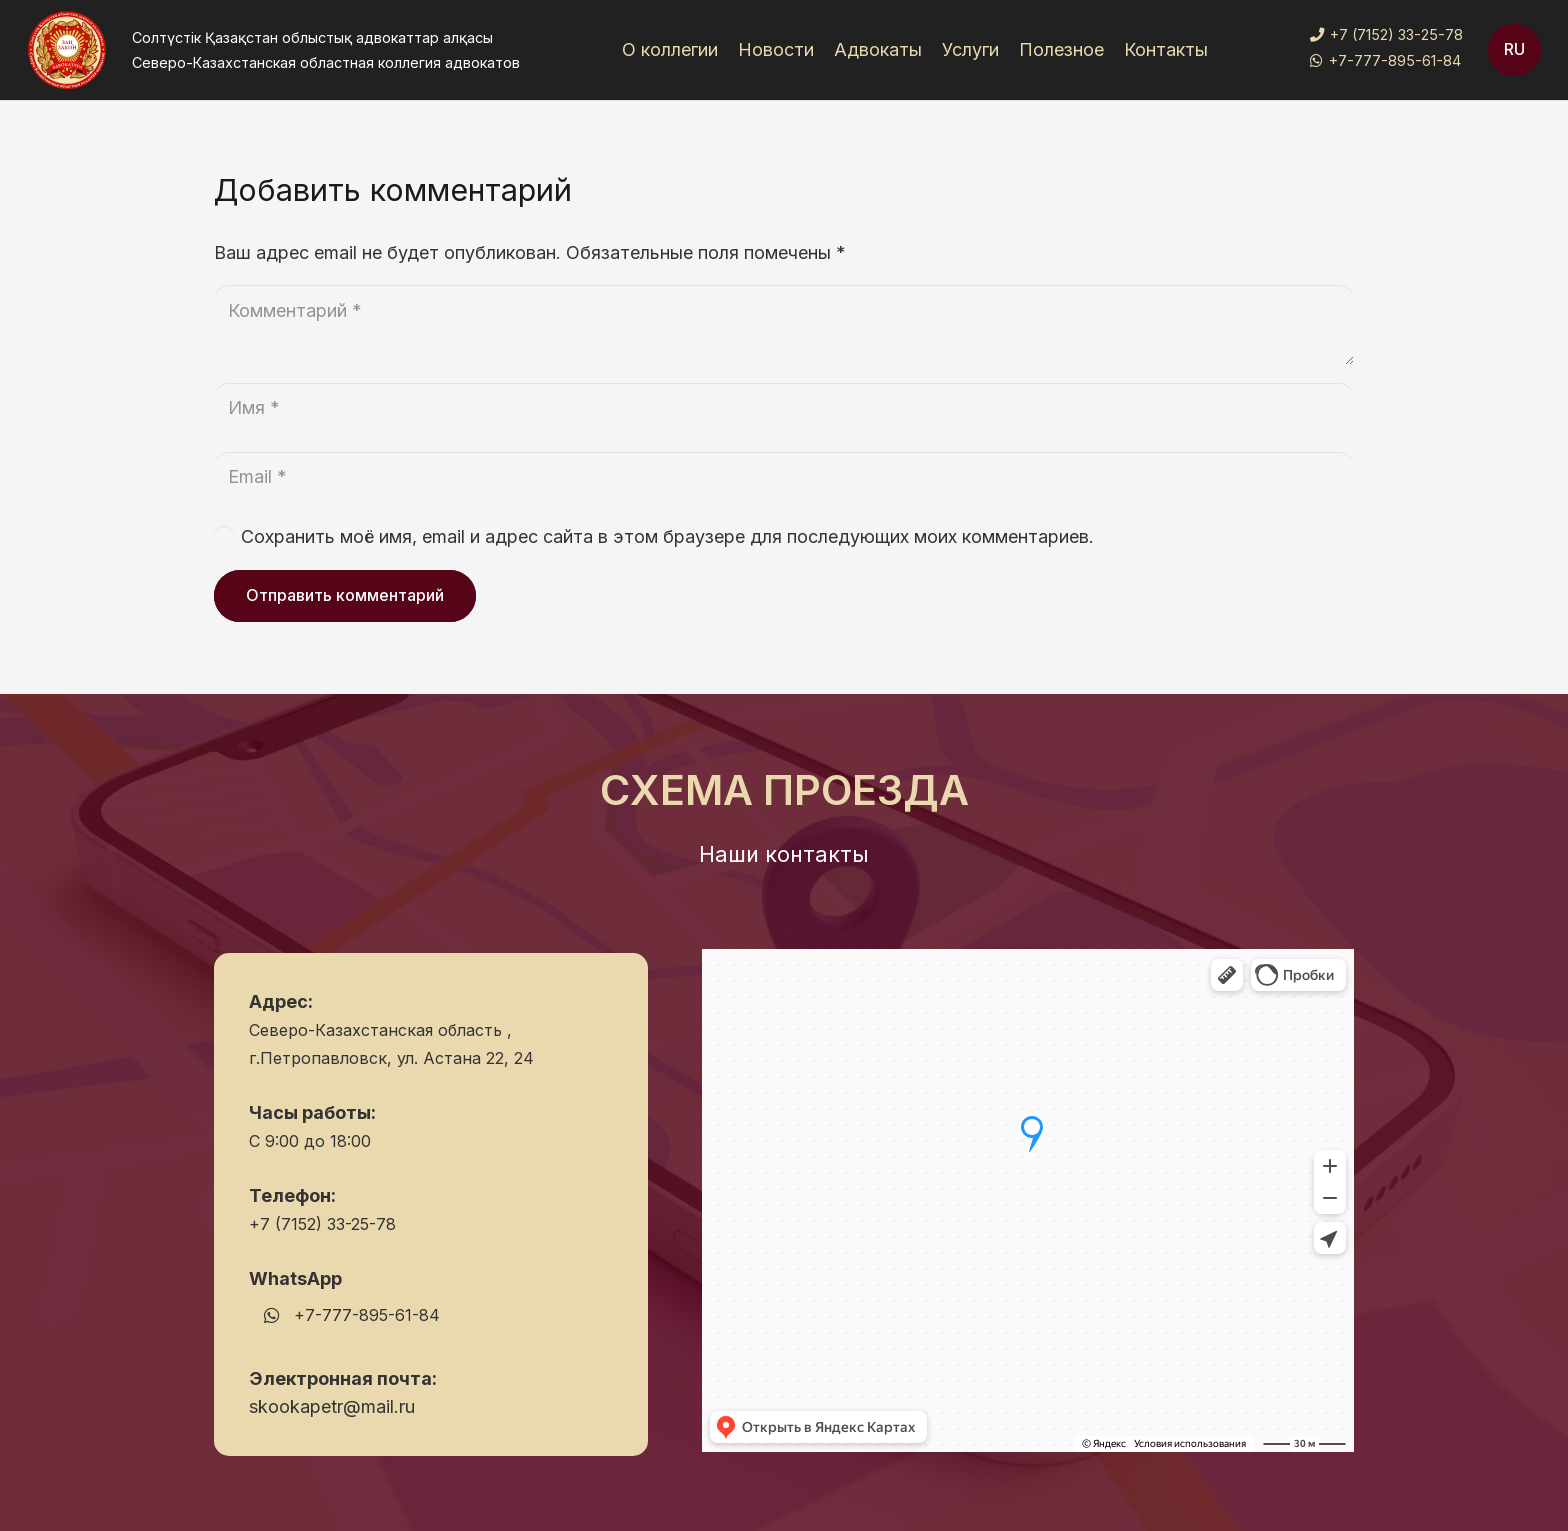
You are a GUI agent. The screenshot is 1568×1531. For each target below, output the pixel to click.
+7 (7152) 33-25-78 (322, 1224)
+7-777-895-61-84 (367, 1315)
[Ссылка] (67, 50)
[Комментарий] (784, 325)
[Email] (784, 477)
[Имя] (784, 408)
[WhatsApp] (271, 1315)
